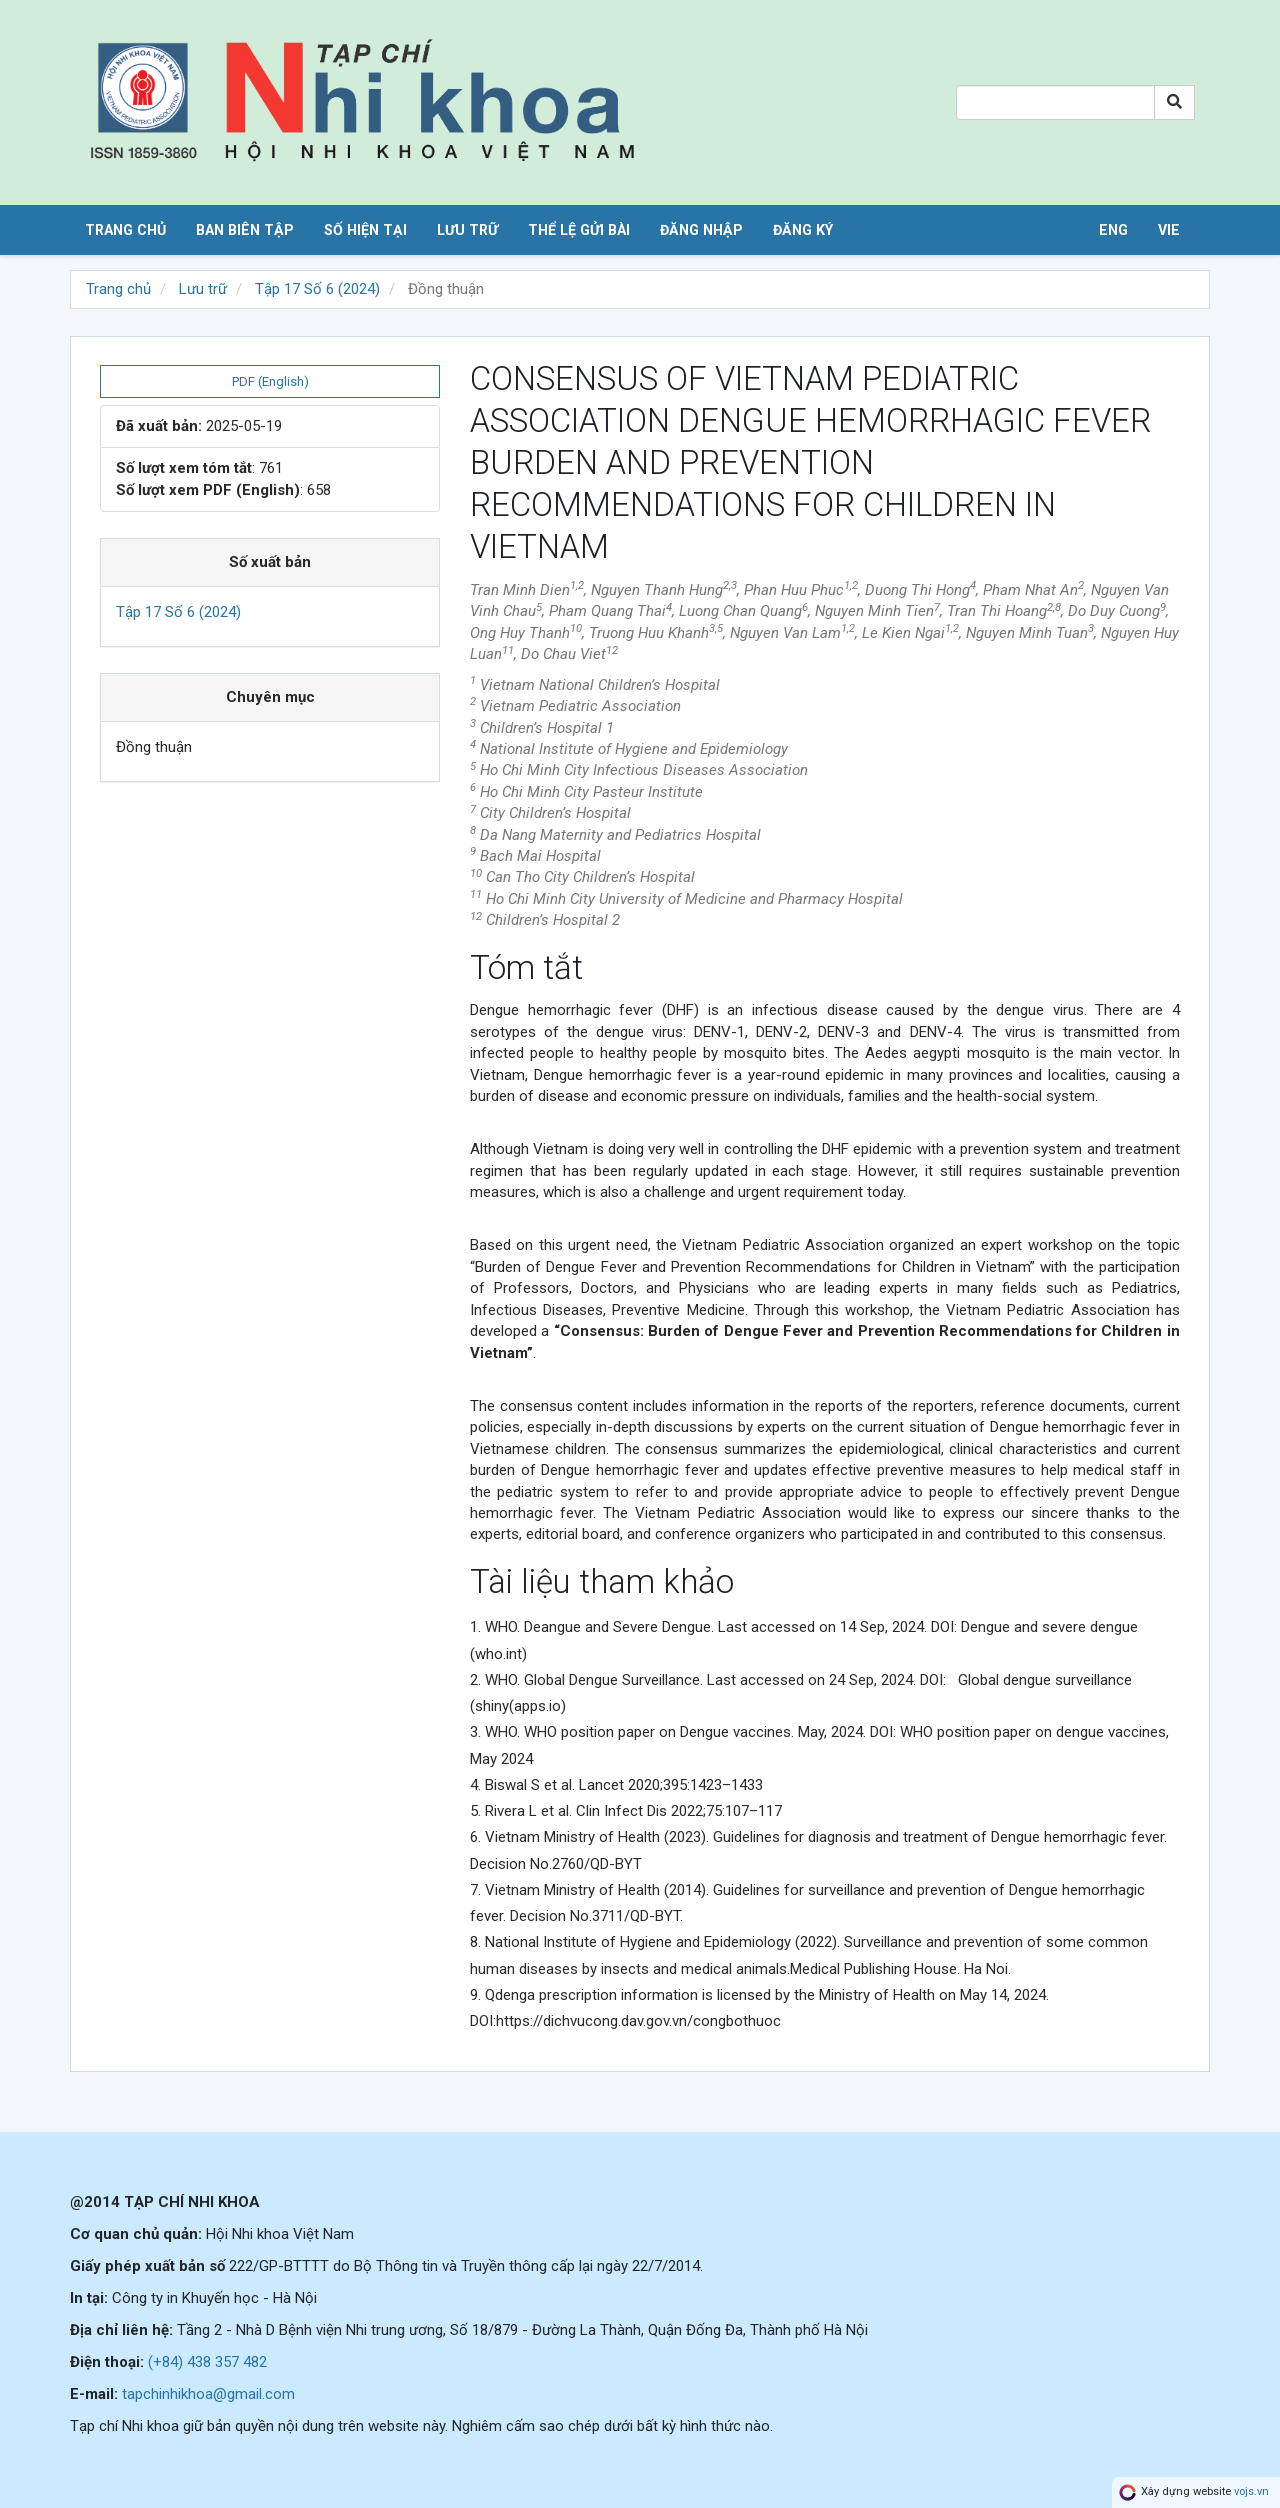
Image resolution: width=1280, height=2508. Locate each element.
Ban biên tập (245, 230)
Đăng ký (803, 230)
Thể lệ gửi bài (579, 230)
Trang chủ (125, 230)
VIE (1169, 230)
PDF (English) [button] (270, 381)
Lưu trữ (467, 230)
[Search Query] (1055, 102)
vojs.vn (1251, 2491)
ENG (1113, 230)
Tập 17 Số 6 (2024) (317, 289)
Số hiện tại (365, 230)
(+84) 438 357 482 (207, 2362)
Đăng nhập (701, 230)
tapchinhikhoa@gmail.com (208, 2394)
